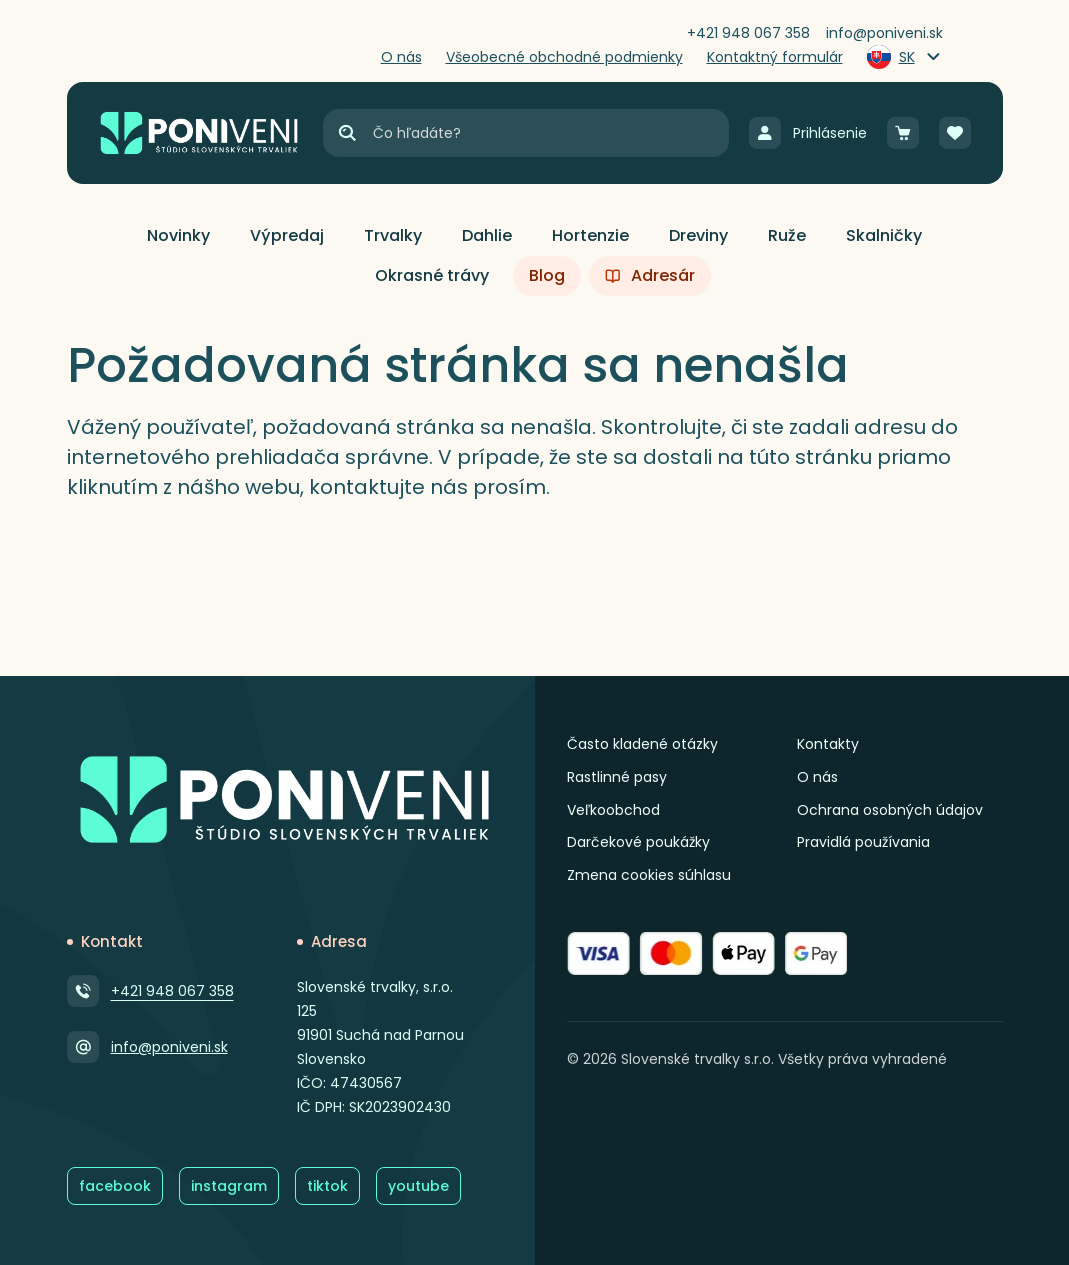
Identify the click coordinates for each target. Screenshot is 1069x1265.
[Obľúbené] (955, 133)
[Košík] (903, 133)
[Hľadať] (347, 133)
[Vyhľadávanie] (549, 133)
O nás (817, 777)
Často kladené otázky (642, 744)
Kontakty (828, 744)
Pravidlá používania (863, 842)
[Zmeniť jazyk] (905, 57)
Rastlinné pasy (617, 777)
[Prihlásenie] (808, 133)
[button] (178, 236)
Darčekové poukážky (638, 842)
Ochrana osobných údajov (890, 810)
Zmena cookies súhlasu (649, 875)
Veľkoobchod (613, 810)
